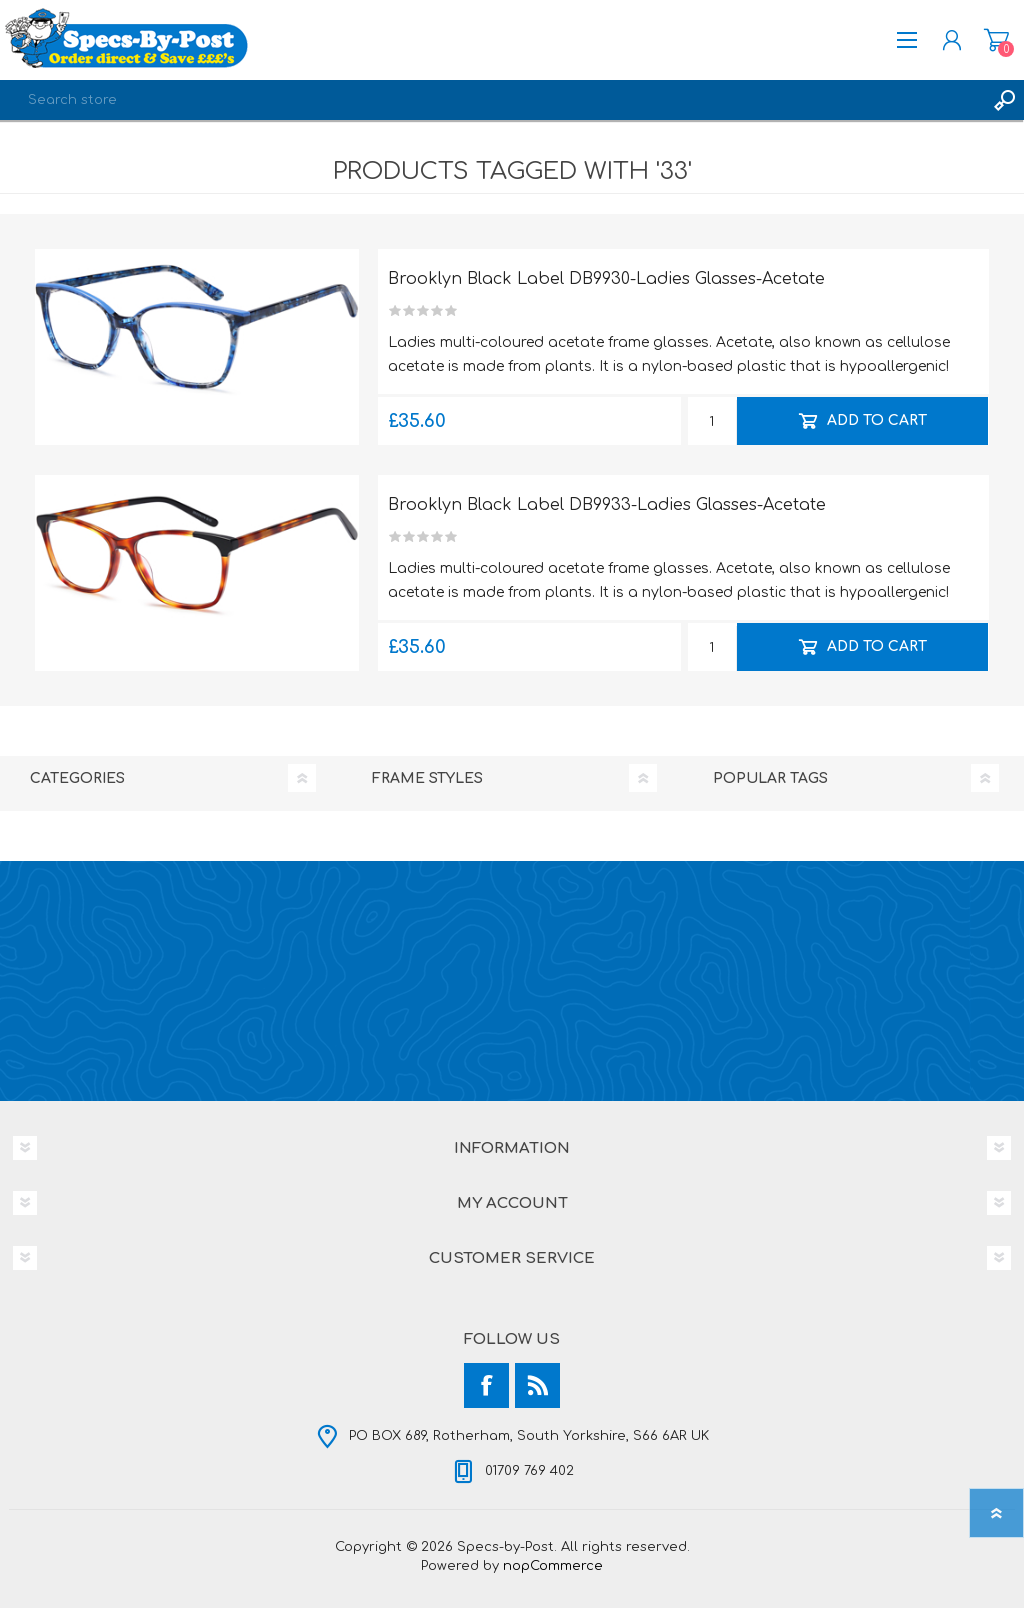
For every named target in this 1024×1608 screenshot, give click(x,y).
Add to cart (876, 420)
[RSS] (537, 1385)
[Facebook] (486, 1385)
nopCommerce (553, 1566)
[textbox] (492, 100)
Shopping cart (996, 40)
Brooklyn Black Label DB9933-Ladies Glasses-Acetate (607, 505)
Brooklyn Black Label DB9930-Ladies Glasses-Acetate (606, 279)
